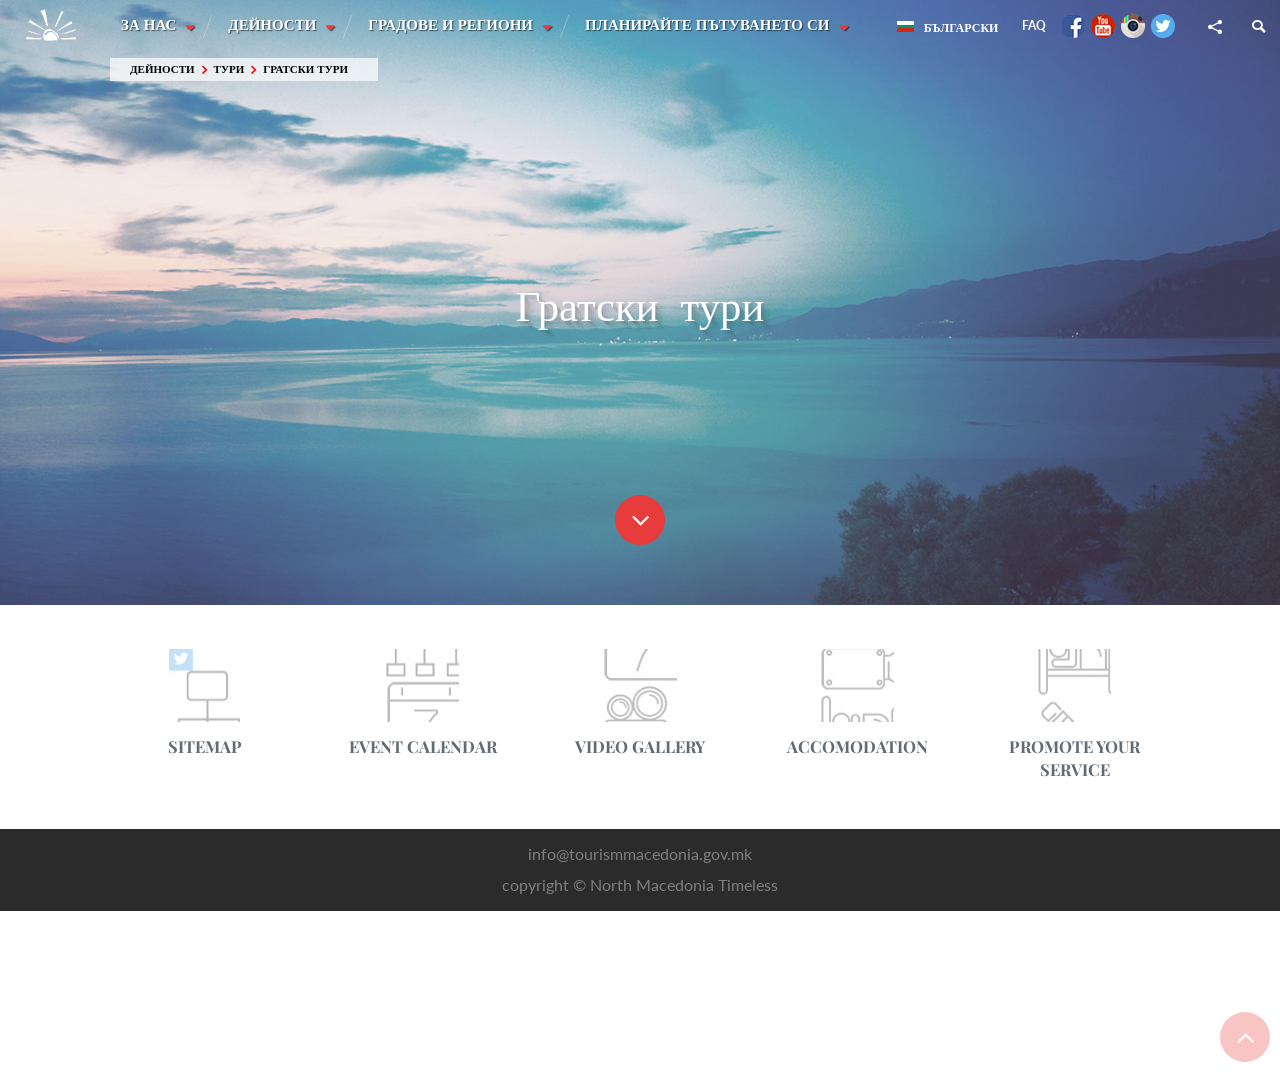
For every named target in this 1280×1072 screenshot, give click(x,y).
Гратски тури (305, 69)
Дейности (275, 25)
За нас (150, 25)
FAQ (1034, 25)
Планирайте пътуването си (712, 25)
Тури (229, 69)
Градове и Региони (454, 25)
